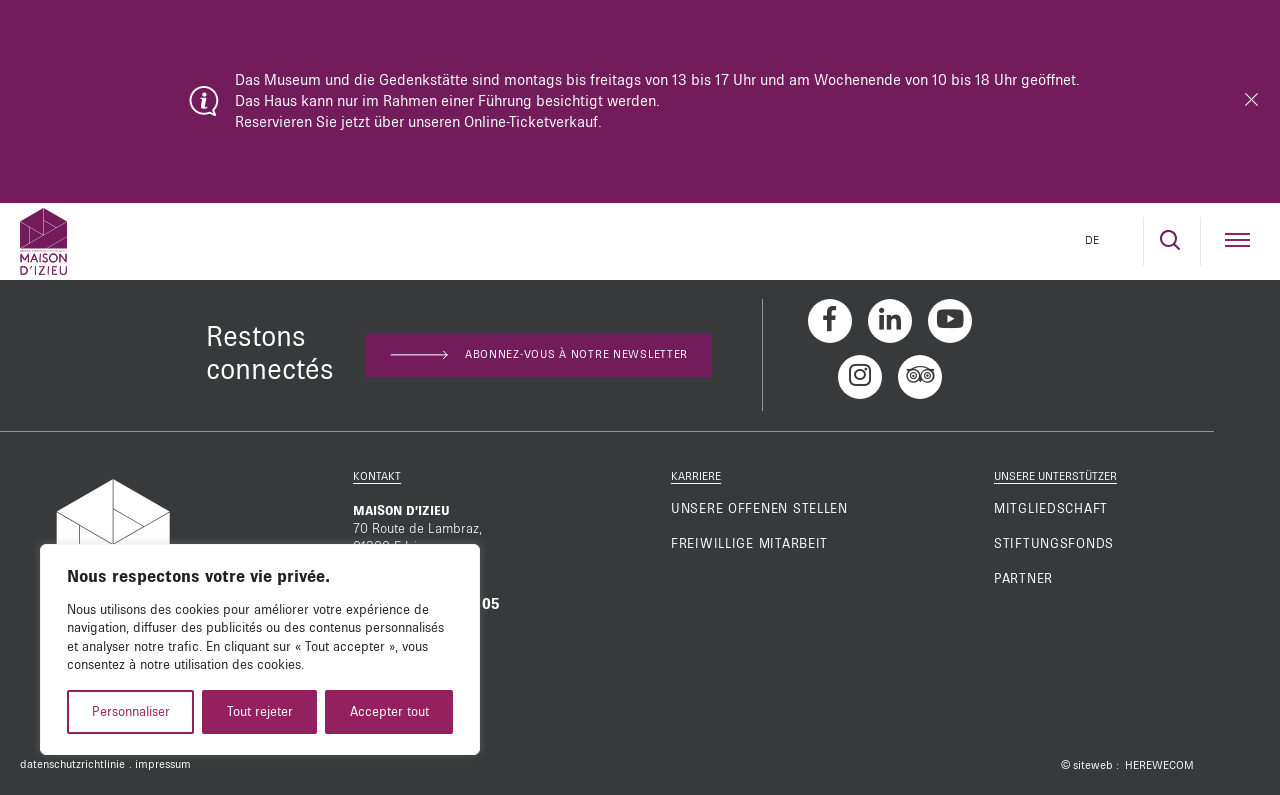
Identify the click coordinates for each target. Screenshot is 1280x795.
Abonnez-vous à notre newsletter (539, 355)
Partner (1023, 579)
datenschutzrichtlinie (72, 765)
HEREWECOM (1159, 766)
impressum (163, 765)
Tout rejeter (260, 712)
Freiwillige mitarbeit (749, 544)
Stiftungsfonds (1054, 544)
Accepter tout (389, 712)
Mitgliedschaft (1051, 509)
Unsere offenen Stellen (759, 509)
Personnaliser (131, 712)
